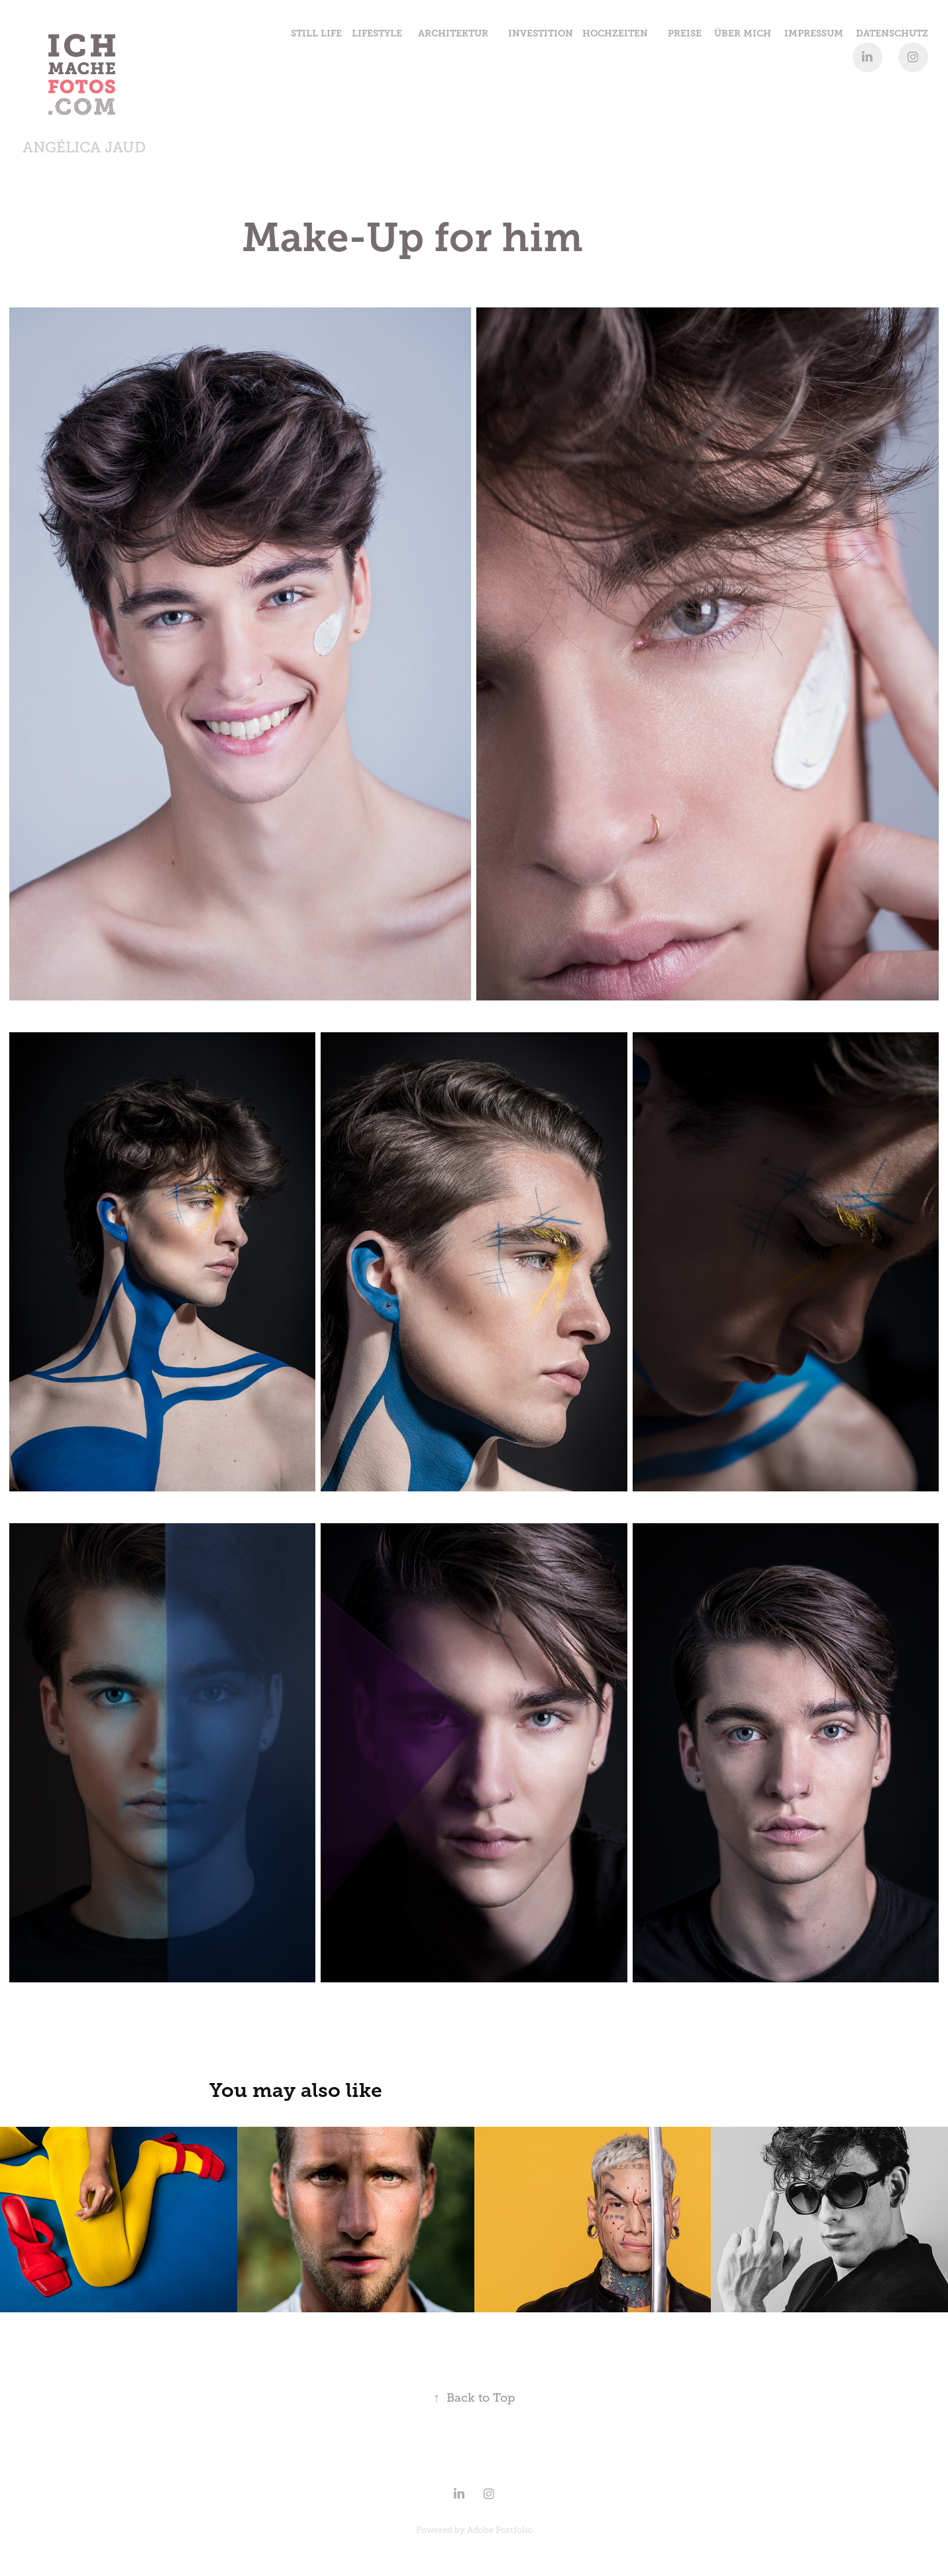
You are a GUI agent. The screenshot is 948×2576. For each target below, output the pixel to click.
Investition (540, 33)
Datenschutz (892, 33)
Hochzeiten (615, 33)
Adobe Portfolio (500, 2530)
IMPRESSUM (813, 33)
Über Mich (742, 33)
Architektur (453, 33)
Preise (685, 33)
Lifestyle (377, 33)
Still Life (316, 33)
